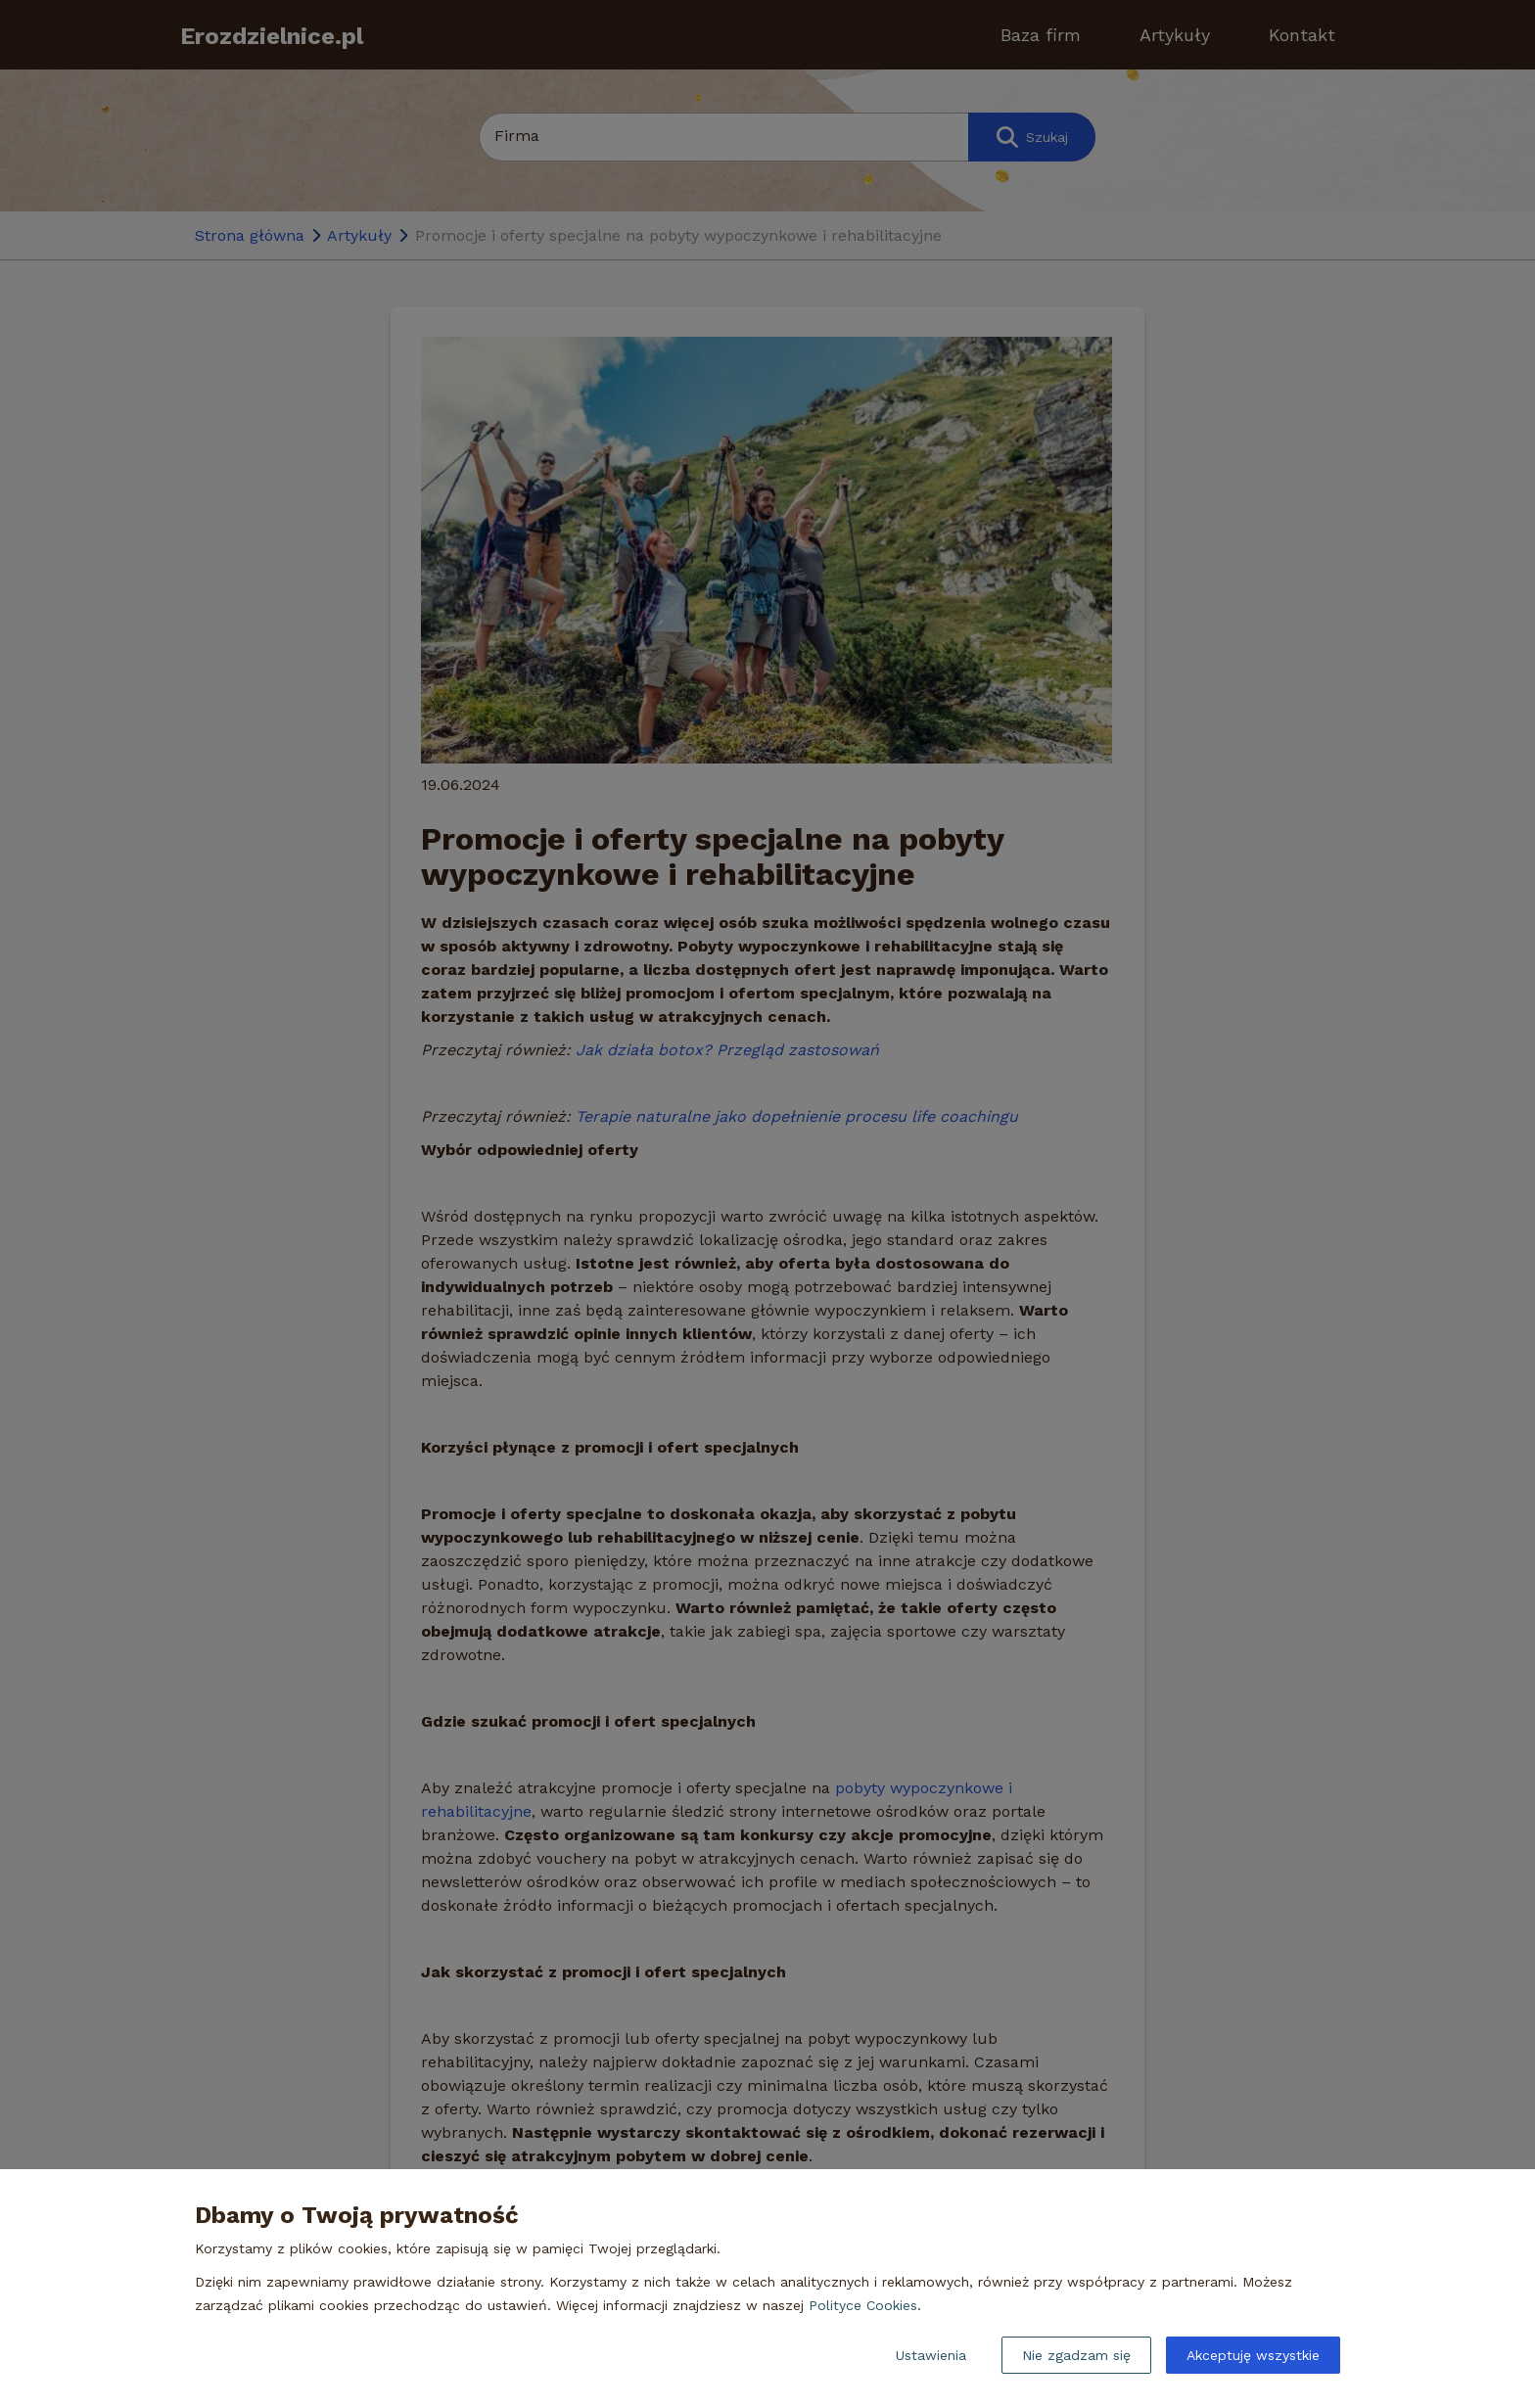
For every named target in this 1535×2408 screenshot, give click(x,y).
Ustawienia (931, 2355)
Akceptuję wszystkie (1253, 2355)
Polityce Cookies (863, 2305)
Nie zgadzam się (1076, 2355)
